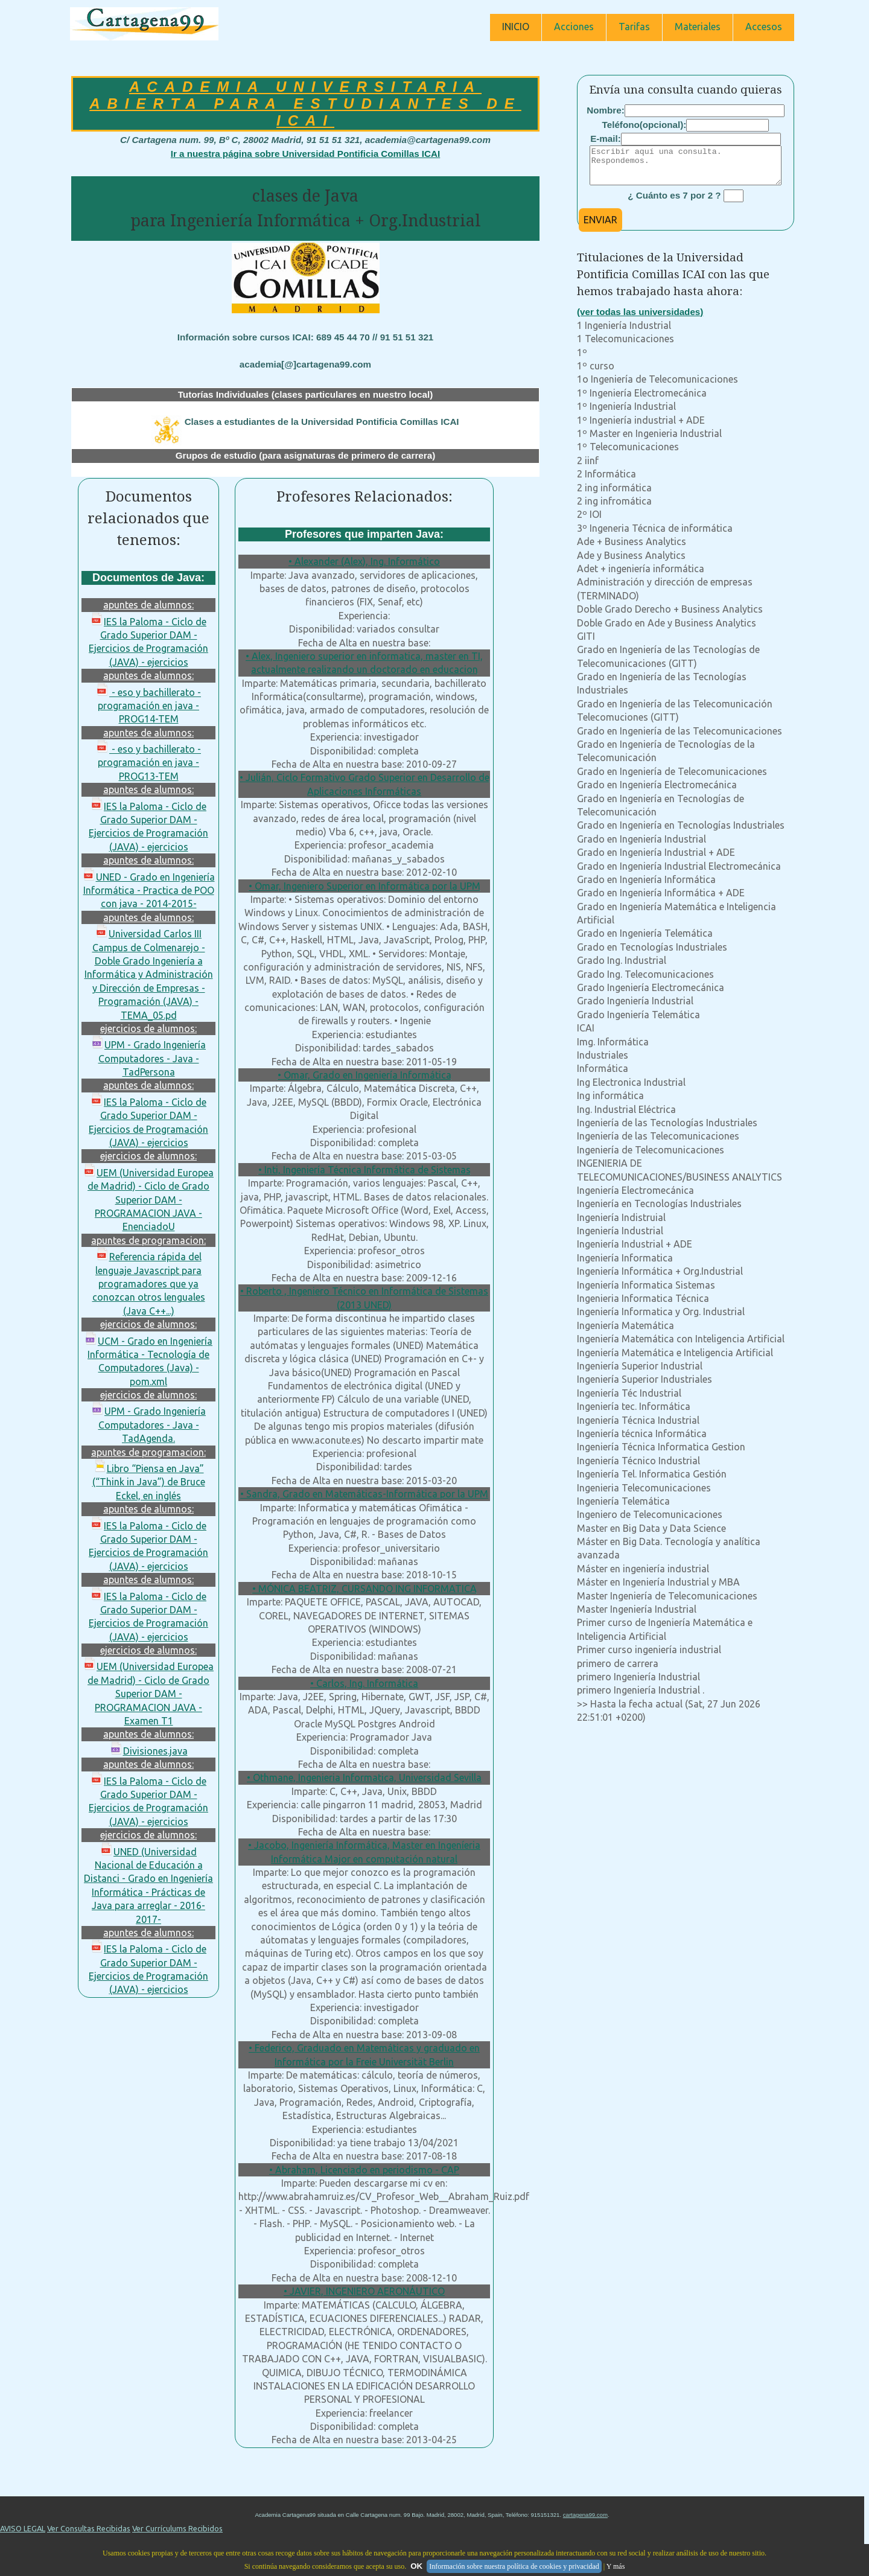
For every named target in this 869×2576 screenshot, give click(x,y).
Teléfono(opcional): (644, 125)
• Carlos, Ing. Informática (364, 1683)
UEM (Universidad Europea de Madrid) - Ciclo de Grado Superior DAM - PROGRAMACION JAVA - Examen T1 (148, 1693)
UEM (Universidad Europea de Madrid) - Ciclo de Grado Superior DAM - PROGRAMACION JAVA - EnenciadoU (148, 1199)
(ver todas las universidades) (640, 319)
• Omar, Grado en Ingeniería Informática (364, 1075)
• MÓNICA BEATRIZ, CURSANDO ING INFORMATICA (364, 1588)
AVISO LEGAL (22, 2528)
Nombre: (605, 110)
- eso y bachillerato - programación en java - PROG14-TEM (148, 706)
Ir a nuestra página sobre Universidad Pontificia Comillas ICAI (305, 153)
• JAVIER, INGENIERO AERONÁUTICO (364, 2291)
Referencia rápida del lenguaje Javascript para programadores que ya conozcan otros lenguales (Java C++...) (148, 1283)
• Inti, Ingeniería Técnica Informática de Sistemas (364, 1169)
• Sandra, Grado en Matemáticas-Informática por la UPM (364, 1493)
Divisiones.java (149, 1750)
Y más (615, 2566)
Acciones (574, 26)
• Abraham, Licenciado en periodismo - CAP (364, 2169)
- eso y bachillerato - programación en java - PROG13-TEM (148, 763)
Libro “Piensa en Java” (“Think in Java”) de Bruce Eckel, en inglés (148, 1482)
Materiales (698, 26)
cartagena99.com (585, 2514)
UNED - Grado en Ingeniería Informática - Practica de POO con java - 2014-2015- (149, 891)
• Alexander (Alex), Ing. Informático (364, 561)
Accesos (763, 26)
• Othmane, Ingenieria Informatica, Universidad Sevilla (364, 1777)
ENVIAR (600, 227)
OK (416, 2566)
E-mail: (605, 138)
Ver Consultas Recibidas (88, 2528)
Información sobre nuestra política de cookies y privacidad (514, 2566)
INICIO (515, 26)
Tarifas (634, 26)
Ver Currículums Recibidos (177, 2528)
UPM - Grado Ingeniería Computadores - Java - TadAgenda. (148, 1425)
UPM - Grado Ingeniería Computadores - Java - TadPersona (148, 1058)
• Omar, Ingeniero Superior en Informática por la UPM (364, 886)
